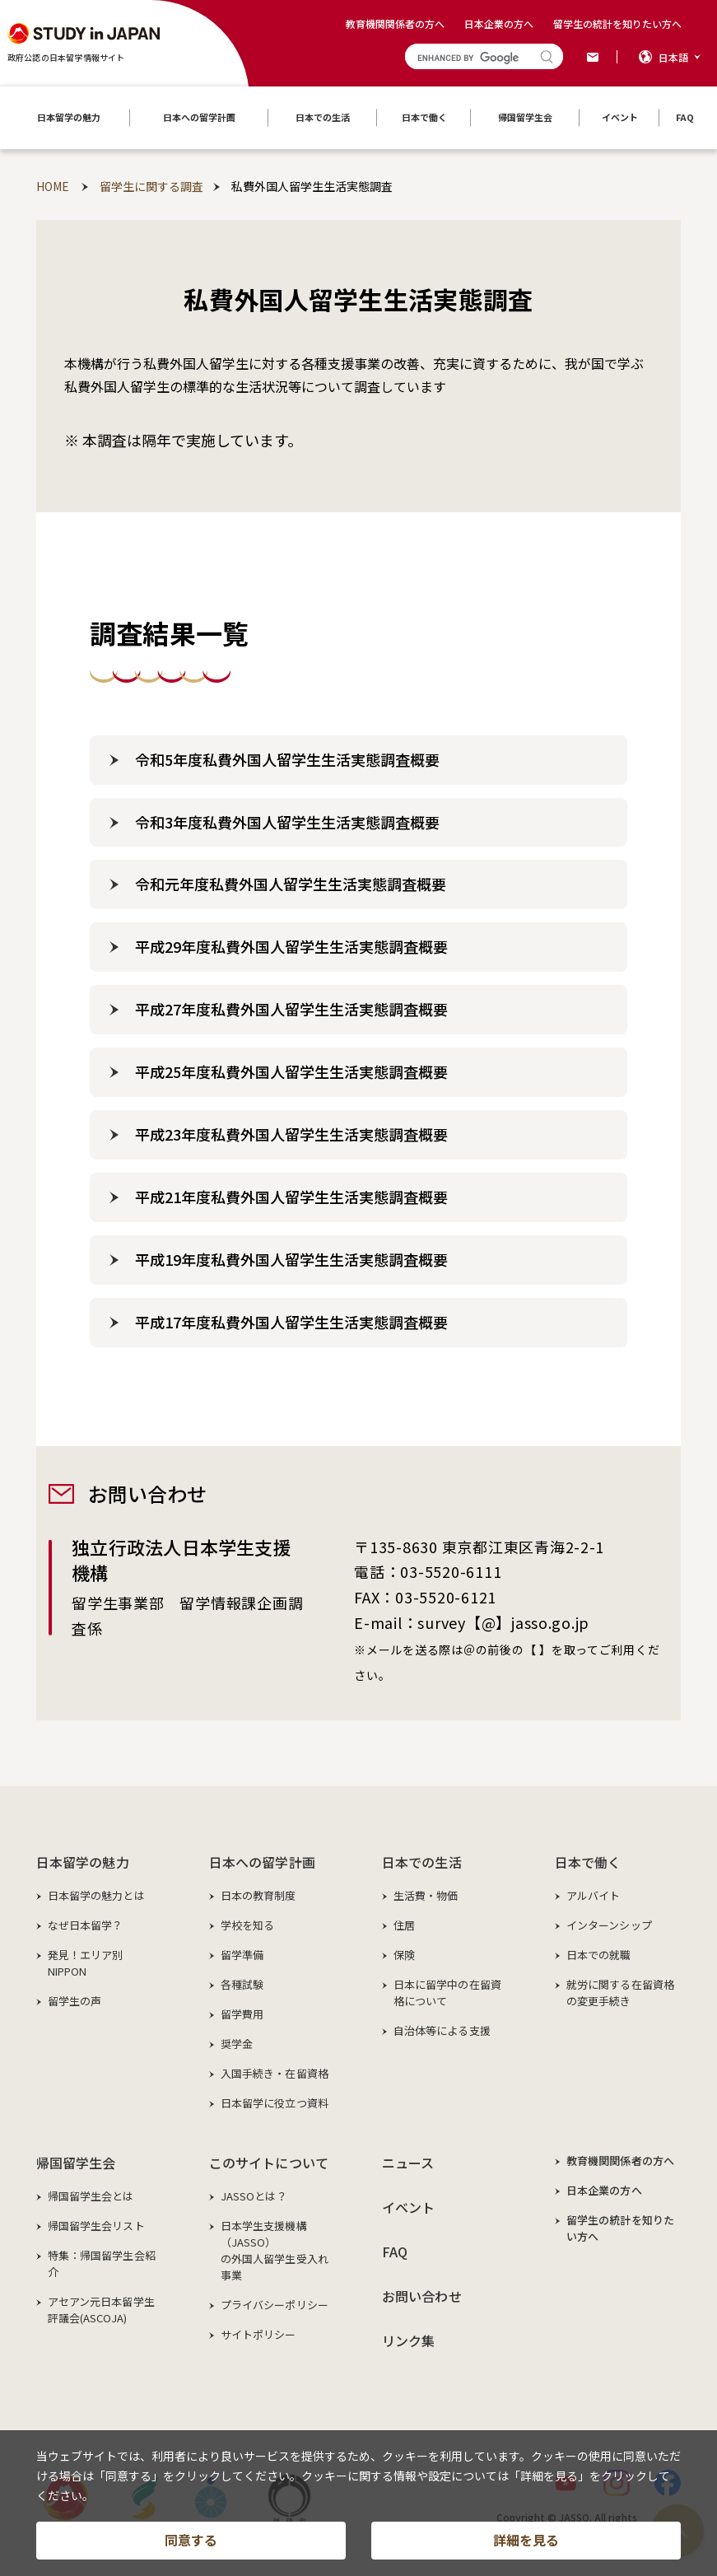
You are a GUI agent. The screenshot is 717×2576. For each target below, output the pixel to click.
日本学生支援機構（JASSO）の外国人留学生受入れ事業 (274, 2250)
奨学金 (237, 2043)
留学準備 (242, 1954)
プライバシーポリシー (274, 2304)
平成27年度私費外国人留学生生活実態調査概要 (291, 1009)
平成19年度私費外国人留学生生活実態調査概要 (291, 1259)
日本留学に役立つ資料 (274, 2103)
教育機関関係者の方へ (395, 23)
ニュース (408, 2162)
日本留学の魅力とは (96, 1895)
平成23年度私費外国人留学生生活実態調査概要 (291, 1134)
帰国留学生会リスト (96, 2225)
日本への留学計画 (262, 1862)
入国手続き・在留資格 (274, 2073)
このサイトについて (268, 2162)
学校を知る (248, 1925)
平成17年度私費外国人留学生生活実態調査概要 (291, 1321)
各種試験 (242, 1984)
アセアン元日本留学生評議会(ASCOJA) (101, 2310)
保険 (404, 1954)
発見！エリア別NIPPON (85, 1963)
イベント (408, 2207)
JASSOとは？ (254, 2196)
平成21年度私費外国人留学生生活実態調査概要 (291, 1196)
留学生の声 (75, 2001)
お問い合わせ (422, 2296)
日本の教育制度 (258, 1895)
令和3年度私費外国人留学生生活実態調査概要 (287, 822)
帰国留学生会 (76, 2162)
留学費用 (242, 2014)
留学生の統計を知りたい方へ (617, 23)
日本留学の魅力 (82, 1862)
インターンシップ (609, 1925)
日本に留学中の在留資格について (447, 1992)
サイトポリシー (258, 2334)
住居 (404, 1925)
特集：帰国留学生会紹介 (102, 2263)
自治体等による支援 (442, 2030)
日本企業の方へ (498, 23)
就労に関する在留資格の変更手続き (620, 1992)
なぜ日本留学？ (85, 1925)
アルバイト (593, 1895)
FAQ (394, 2251)
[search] (469, 57)
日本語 (673, 57)
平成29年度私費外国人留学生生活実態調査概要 (291, 946)
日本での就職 (598, 1954)
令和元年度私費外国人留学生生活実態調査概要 (290, 883)
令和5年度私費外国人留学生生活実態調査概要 (287, 759)
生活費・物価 (426, 1895)
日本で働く (588, 1862)
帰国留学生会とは (91, 2196)
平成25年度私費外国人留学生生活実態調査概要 (291, 1071)
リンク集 (408, 2340)
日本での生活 (422, 1862)
